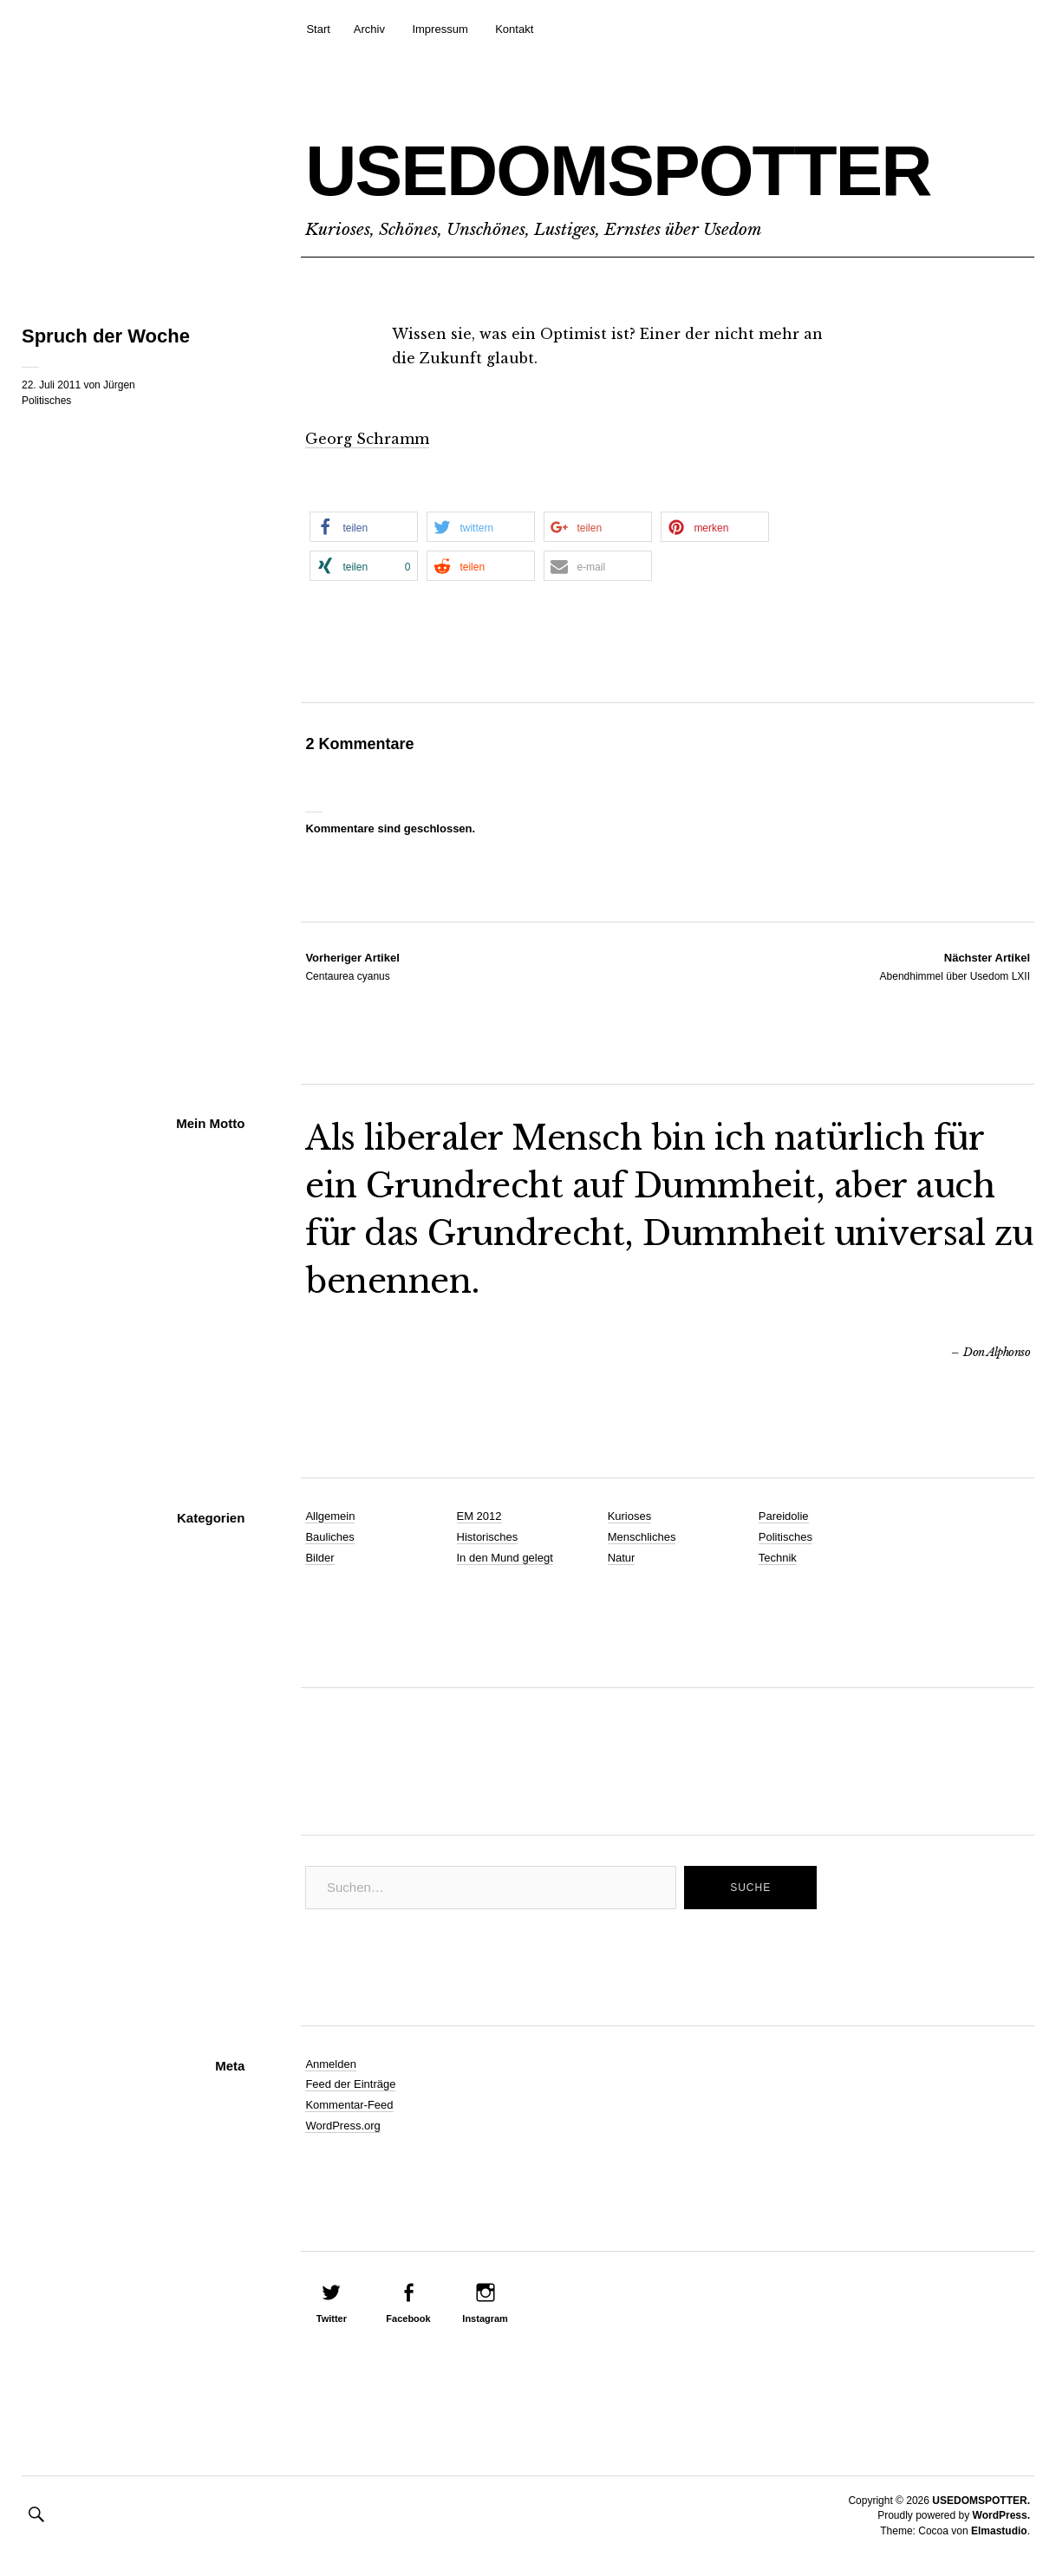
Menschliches (642, 1536)
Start (317, 29)
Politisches (46, 401)
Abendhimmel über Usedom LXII (955, 965)
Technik (778, 1557)
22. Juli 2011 (51, 385)
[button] (364, 527)
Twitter (331, 2318)
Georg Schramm (367, 438)
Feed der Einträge (350, 2083)
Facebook (408, 2318)
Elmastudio (999, 2531)
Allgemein (330, 1516)
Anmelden (330, 2064)
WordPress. (1001, 2515)
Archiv (369, 29)
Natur (622, 1557)
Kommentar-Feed (349, 2104)
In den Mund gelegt (505, 1557)
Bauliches (329, 1536)
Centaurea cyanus (352, 965)
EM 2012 (479, 1516)
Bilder (319, 1557)
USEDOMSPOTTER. (981, 2500)
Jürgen (119, 385)
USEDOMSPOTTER (617, 170)
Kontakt (514, 29)
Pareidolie (784, 1516)
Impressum (439, 29)
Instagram (485, 2318)
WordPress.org (342, 2125)
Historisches (487, 1536)
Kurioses (630, 1516)
